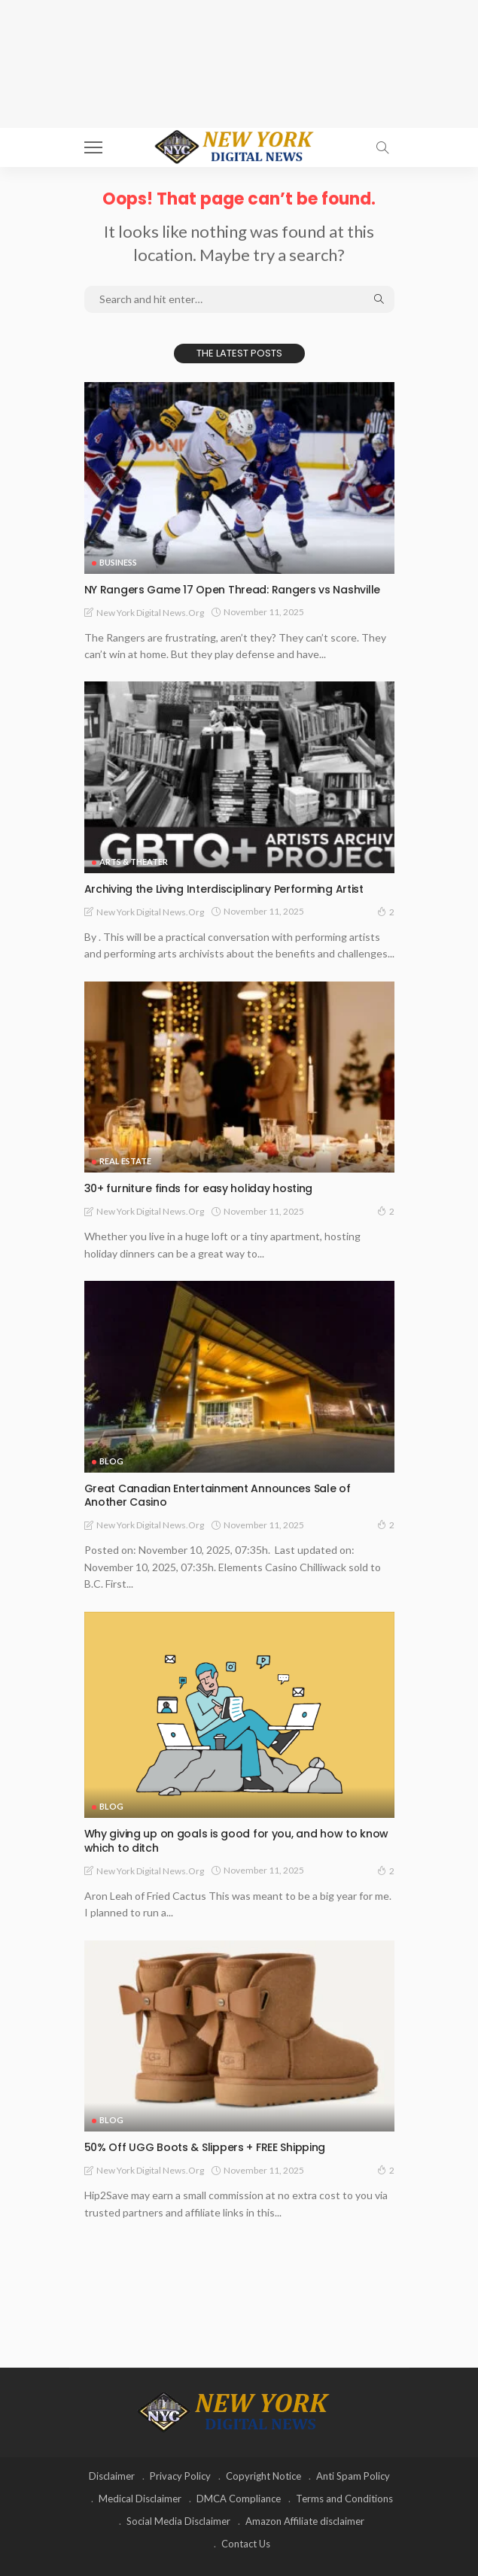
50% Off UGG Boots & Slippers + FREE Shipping (205, 2147)
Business (118, 562)
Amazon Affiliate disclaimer (304, 2521)
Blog (111, 1461)
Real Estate (125, 1161)
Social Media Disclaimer (178, 2521)
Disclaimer (112, 2476)
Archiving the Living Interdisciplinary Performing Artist (224, 889)
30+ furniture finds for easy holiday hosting (198, 1188)
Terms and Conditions (344, 2499)
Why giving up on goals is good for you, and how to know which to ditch (236, 1840)
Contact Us (245, 2544)
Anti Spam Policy (353, 2476)
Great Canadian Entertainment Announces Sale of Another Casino (217, 1495)
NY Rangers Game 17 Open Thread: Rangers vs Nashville (232, 589)
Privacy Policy (180, 2476)
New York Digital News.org (150, 612)
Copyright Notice (263, 2476)
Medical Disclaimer (140, 2499)
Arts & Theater (133, 861)
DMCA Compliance (238, 2499)
